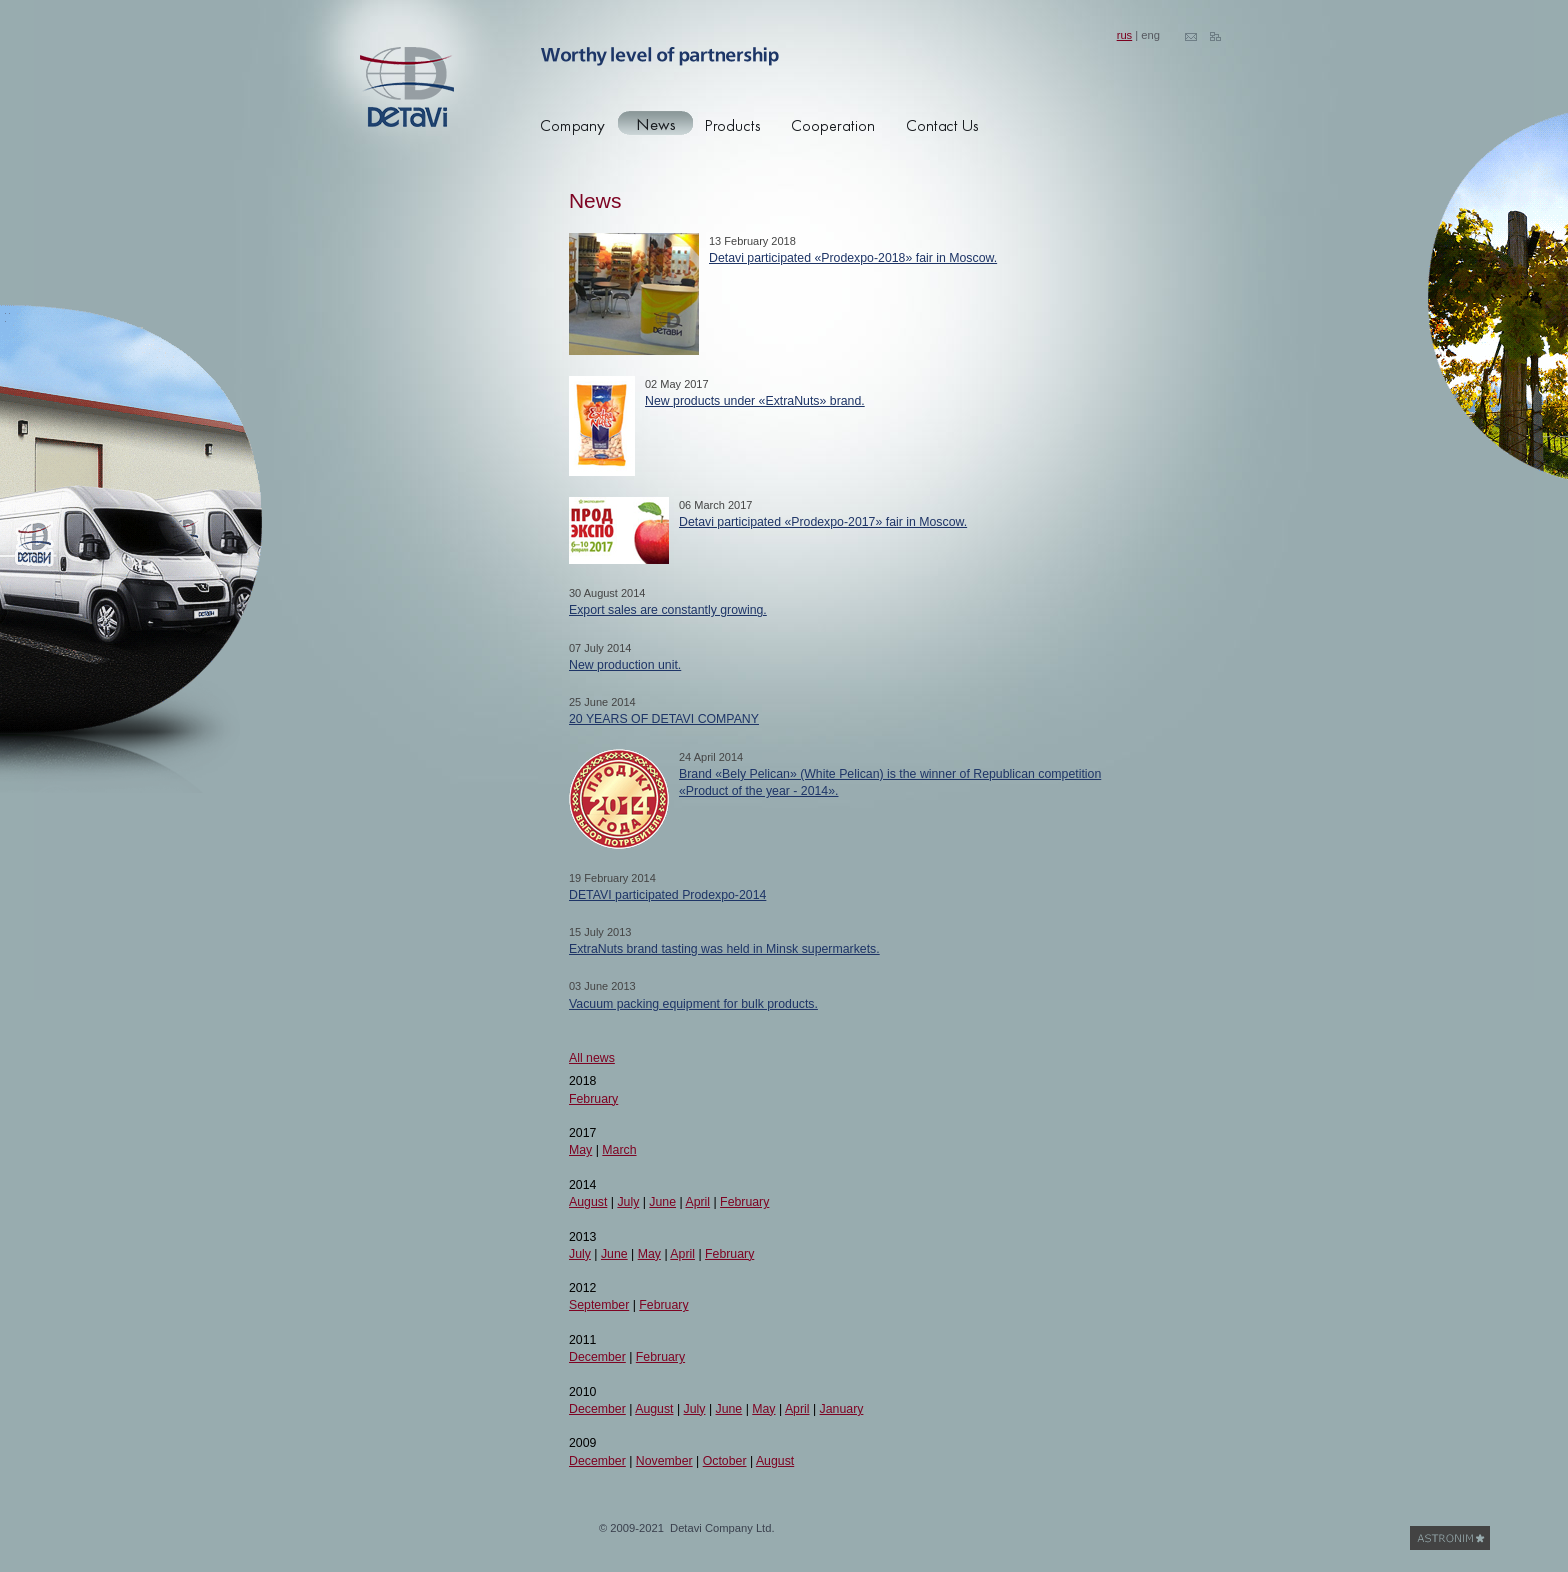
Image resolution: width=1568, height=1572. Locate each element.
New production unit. (625, 665)
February (593, 1099)
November (664, 1461)
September (599, 1305)
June (662, 1202)
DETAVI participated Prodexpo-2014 (667, 895)
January (842, 1409)
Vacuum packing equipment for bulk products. (693, 1004)
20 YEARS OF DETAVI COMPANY (664, 719)
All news (592, 1058)
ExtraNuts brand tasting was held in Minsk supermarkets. (724, 949)
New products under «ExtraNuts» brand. (755, 401)
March (619, 1150)
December (597, 1357)
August (588, 1202)
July (628, 1202)
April (697, 1202)
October (725, 1461)
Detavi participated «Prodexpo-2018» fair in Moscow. (853, 258)
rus (1125, 35)
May (580, 1150)
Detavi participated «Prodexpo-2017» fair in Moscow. (823, 522)
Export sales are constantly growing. (668, 610)
